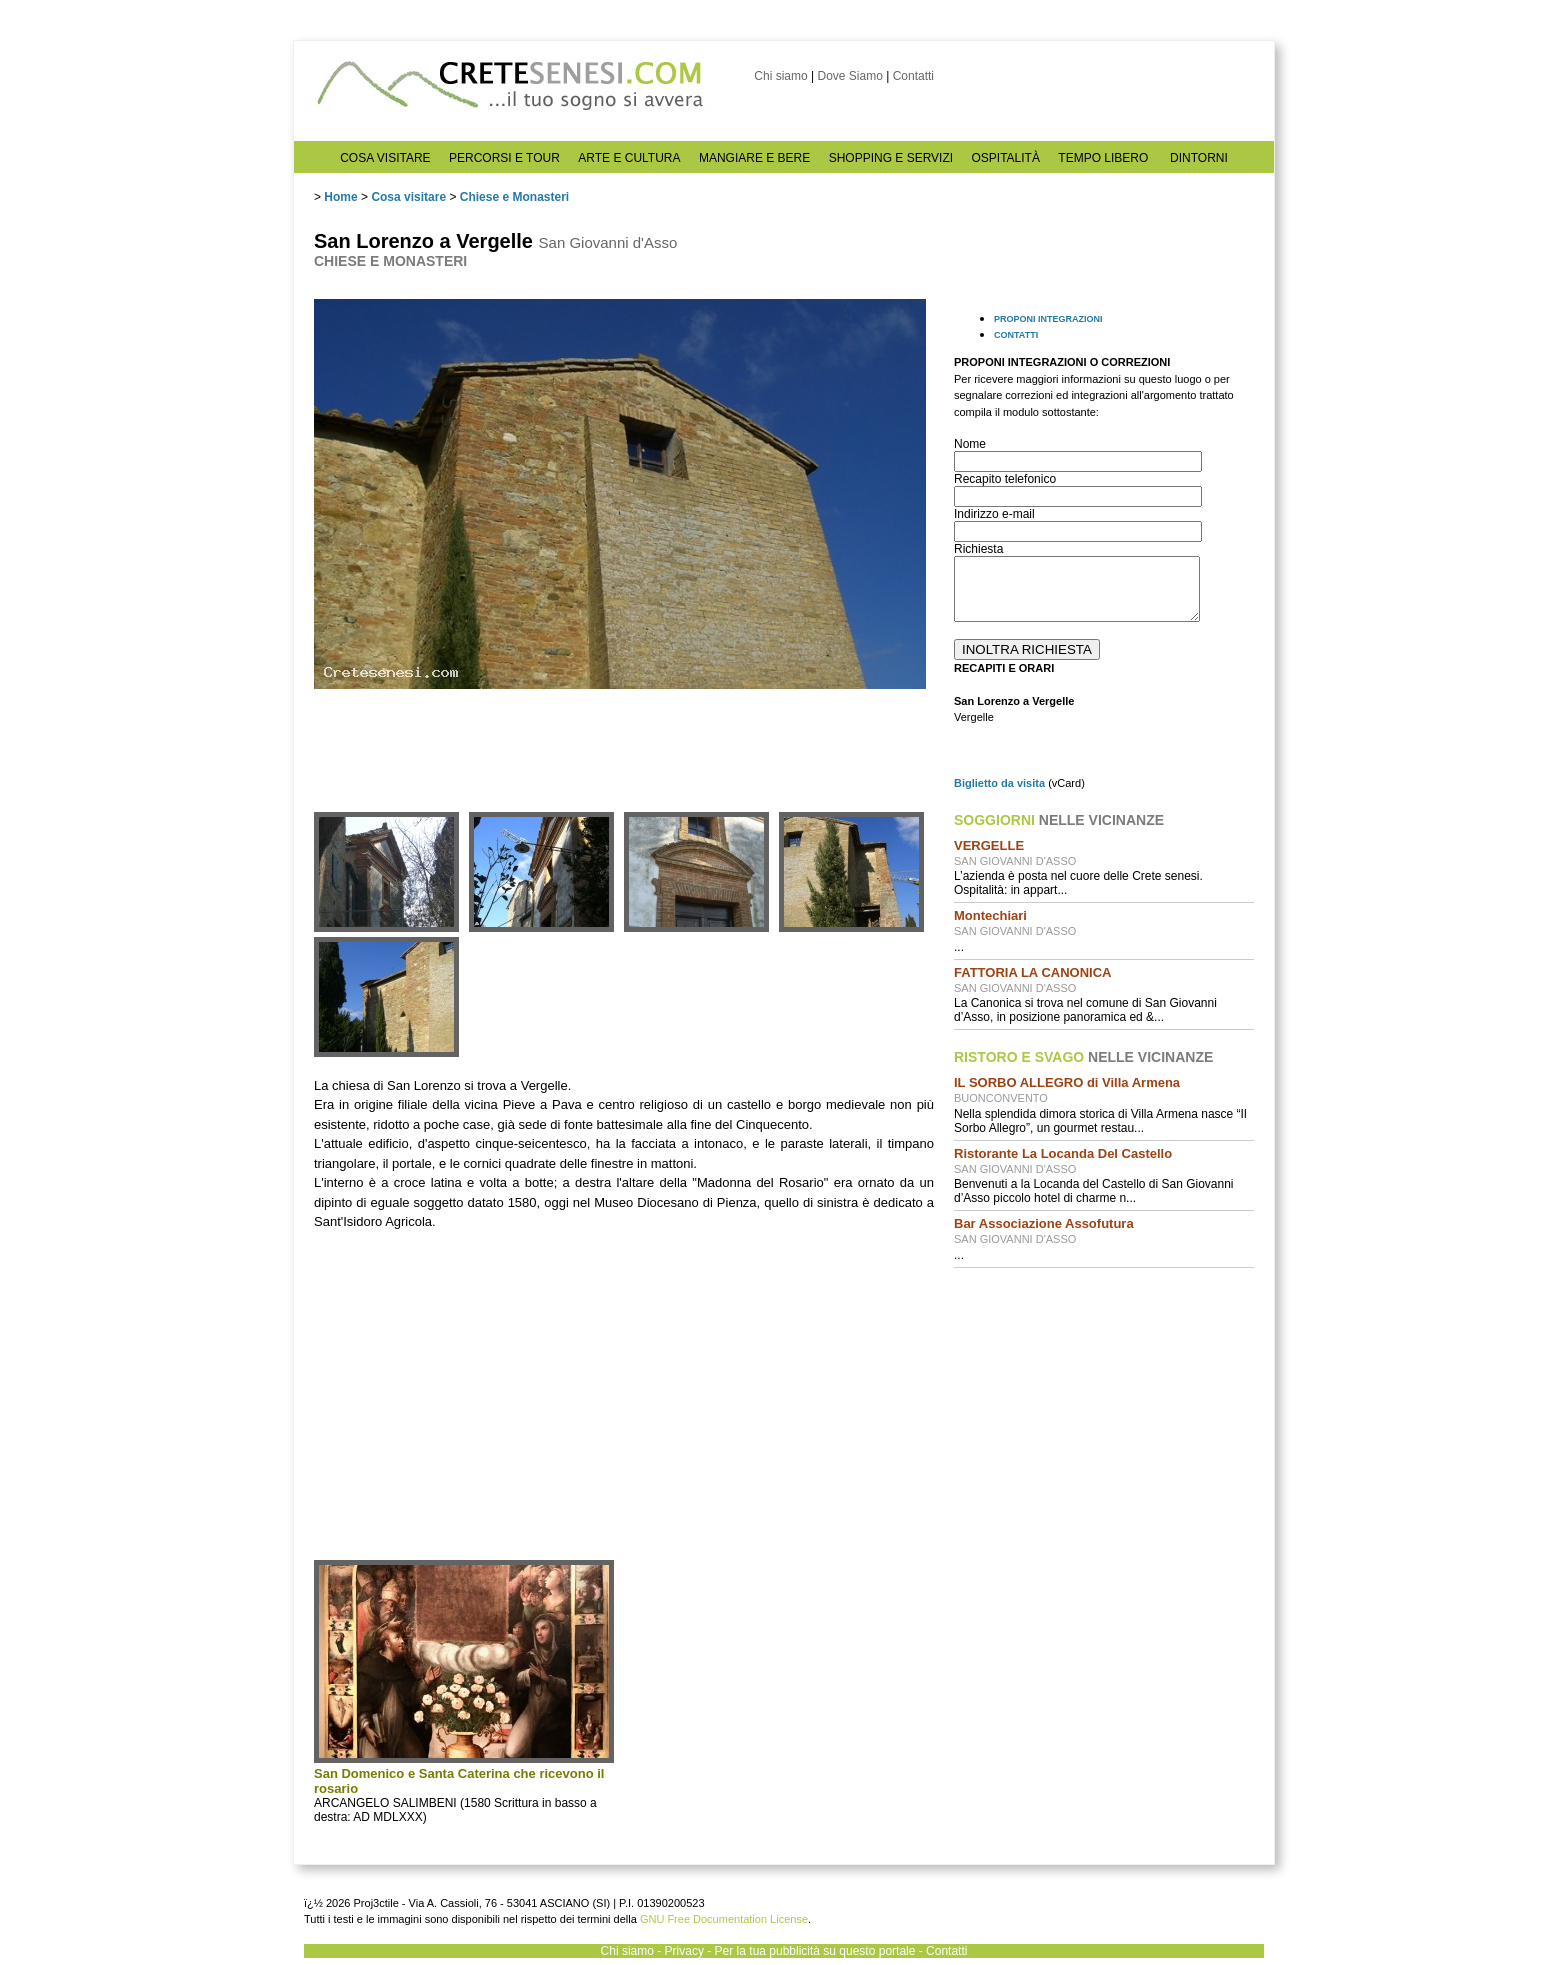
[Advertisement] (1104, 1412)
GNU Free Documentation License (724, 1919)
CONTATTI (1016, 335)
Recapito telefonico (1005, 479)
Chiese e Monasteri (514, 197)
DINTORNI (1199, 158)
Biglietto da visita (999, 783)
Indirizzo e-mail (994, 514)
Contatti (913, 76)
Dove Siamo (849, 76)
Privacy (684, 1951)
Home (340, 197)
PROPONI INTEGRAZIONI (1048, 319)
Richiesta (978, 549)
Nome (970, 444)
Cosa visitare (408, 197)
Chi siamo (780, 76)
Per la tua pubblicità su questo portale (815, 1951)
